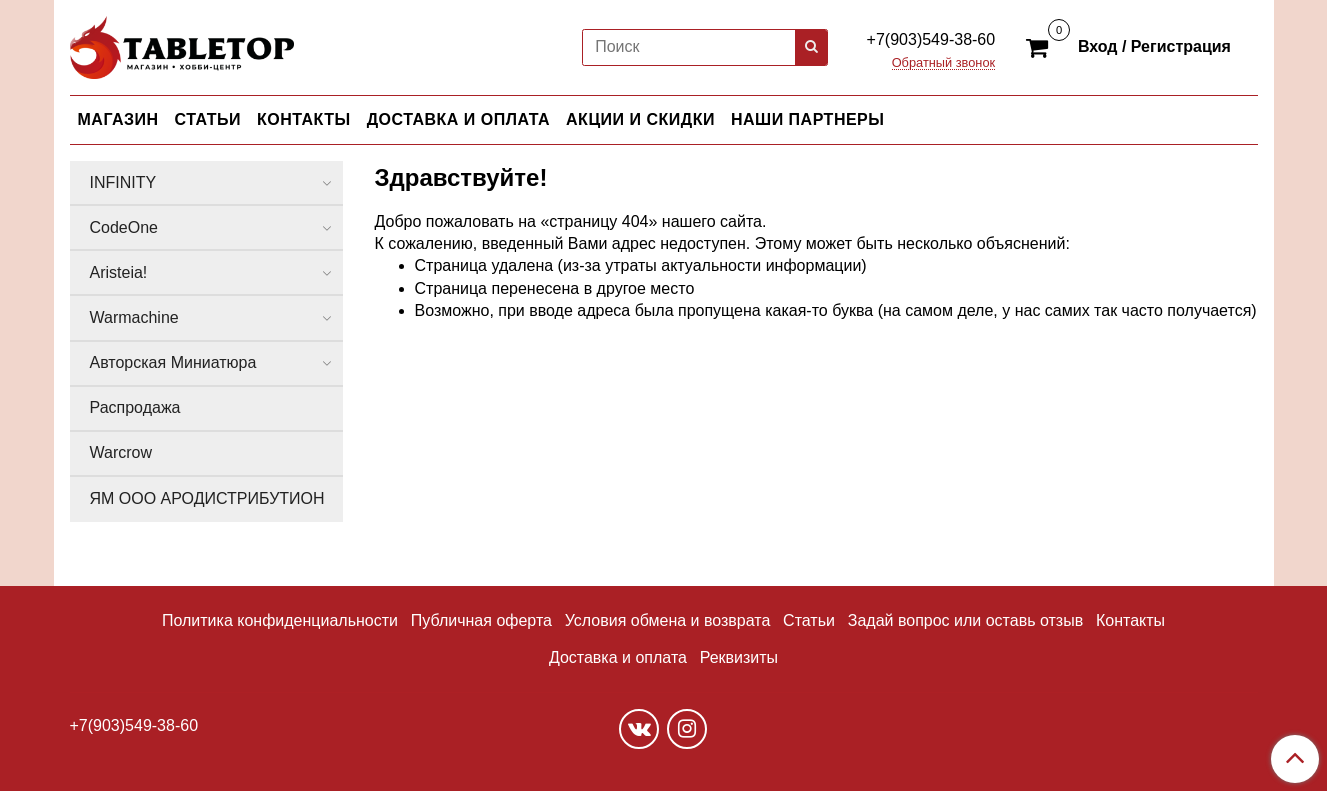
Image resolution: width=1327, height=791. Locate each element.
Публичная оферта (481, 620)
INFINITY (123, 182)
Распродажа (135, 407)
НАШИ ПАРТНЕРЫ (807, 119)
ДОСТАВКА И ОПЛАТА (458, 119)
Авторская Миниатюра (173, 362)
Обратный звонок (944, 63)
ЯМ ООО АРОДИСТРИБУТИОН (207, 498)
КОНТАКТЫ (304, 119)
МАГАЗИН (118, 119)
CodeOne (124, 227)
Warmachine (134, 317)
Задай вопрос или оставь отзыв (965, 620)
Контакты (1130, 620)
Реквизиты (739, 657)
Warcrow (121, 452)
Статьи (809, 620)
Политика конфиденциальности (280, 620)
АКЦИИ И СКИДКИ (640, 119)
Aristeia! (119, 272)
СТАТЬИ (208, 119)
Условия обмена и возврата (668, 620)
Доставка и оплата (618, 657)
